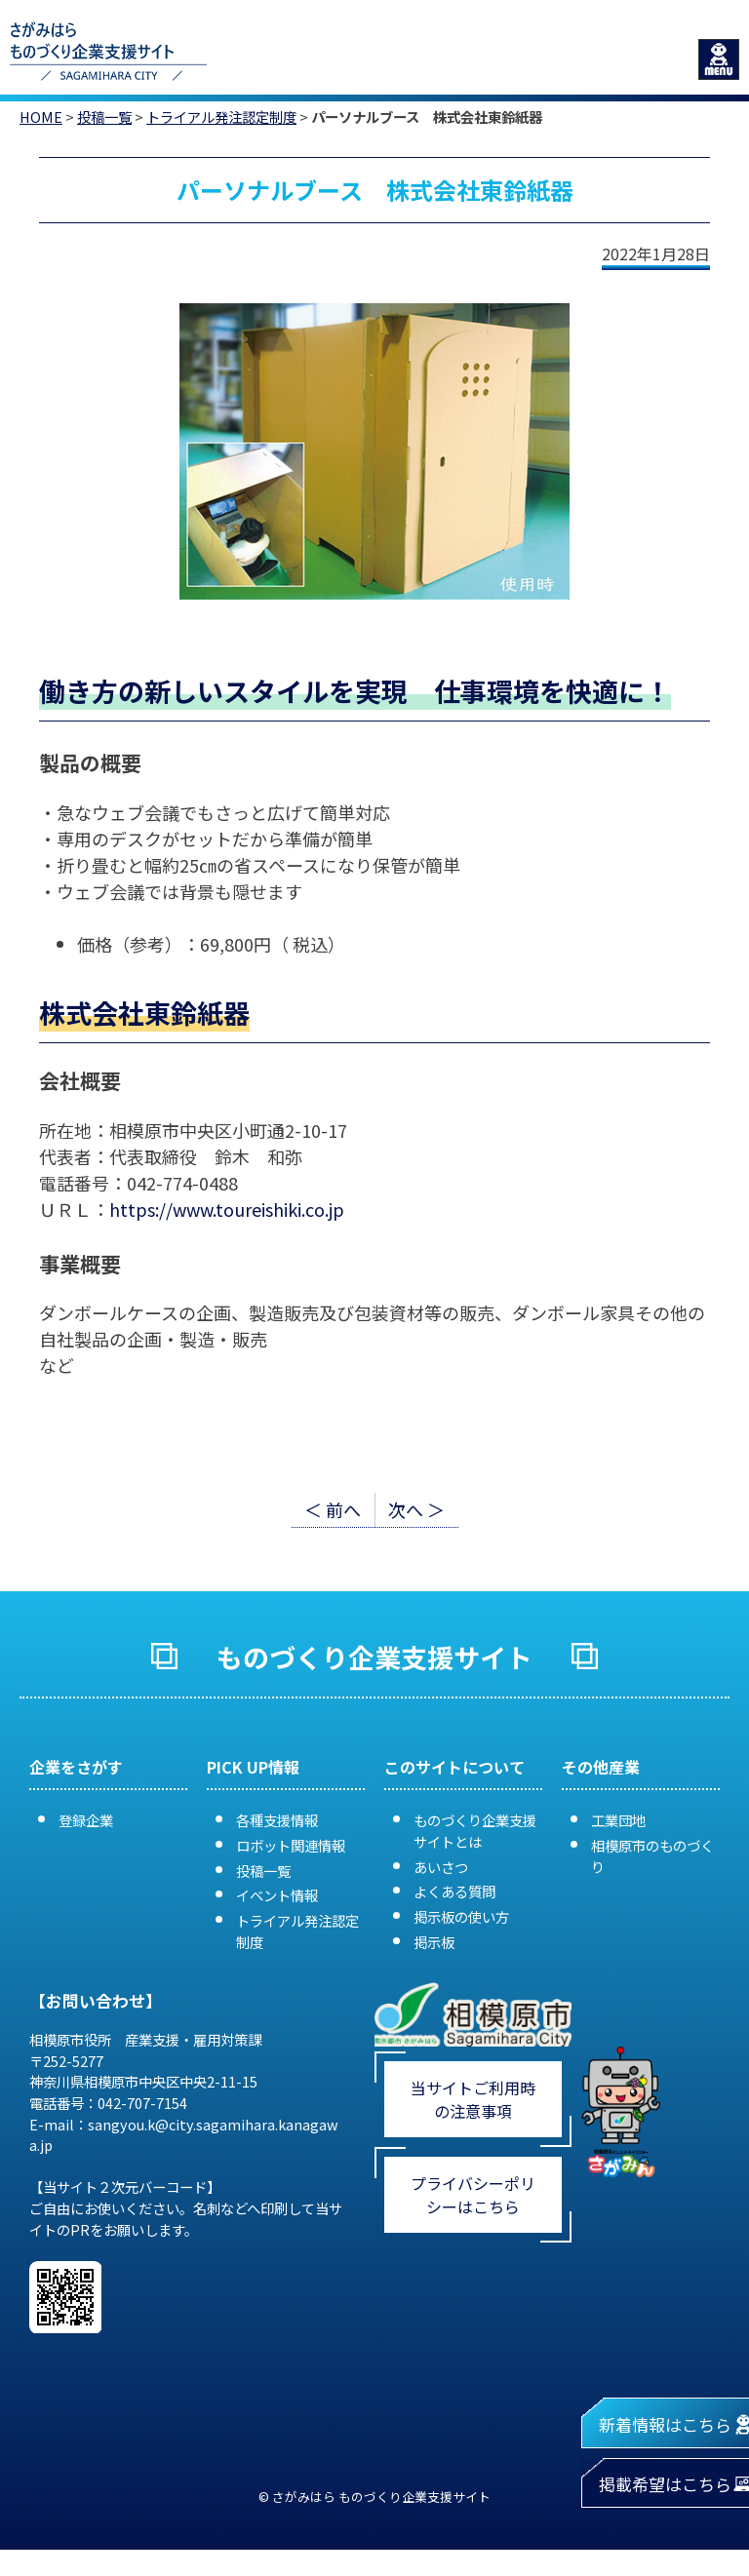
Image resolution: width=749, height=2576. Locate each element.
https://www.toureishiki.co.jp (226, 1209)
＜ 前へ (332, 1509)
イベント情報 (277, 1895)
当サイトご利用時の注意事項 (473, 2099)
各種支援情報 (277, 1820)
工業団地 (618, 1820)
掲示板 (434, 1942)
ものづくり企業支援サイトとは (475, 1831)
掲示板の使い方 (461, 1916)
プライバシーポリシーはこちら (473, 2194)
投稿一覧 (104, 116)
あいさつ (441, 1866)
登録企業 (86, 1820)
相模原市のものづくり (652, 1856)
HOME (41, 116)
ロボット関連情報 (290, 1845)
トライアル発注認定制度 (221, 116)
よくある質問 (454, 1891)
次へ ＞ (416, 1509)
